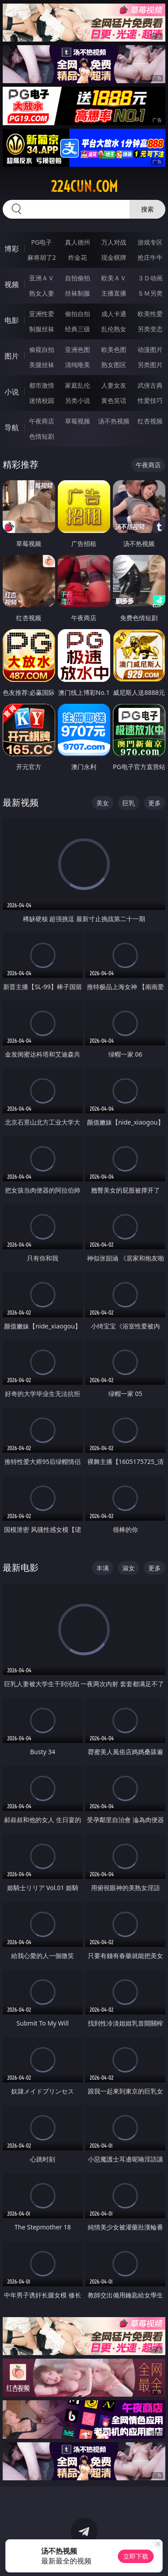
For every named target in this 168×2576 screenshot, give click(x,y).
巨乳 (128, 803)
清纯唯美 (77, 364)
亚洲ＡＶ (41, 278)
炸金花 (77, 257)
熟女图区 (113, 364)
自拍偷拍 (77, 278)
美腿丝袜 (41, 364)
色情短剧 (41, 436)
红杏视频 (150, 421)
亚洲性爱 (41, 313)
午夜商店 (41, 421)
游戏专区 (150, 242)
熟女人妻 (41, 293)
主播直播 (113, 293)
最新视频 (21, 802)
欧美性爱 (150, 313)
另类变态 (150, 329)
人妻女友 (113, 385)
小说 (11, 392)
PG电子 (41, 242)
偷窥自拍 (41, 349)
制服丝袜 (41, 329)
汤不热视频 (113, 421)
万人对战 (113, 242)
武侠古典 (150, 385)
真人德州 (77, 242)
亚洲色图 (77, 349)
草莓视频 (77, 421)
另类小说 (77, 400)
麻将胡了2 (41, 257)
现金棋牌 (113, 257)
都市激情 (41, 385)
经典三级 (77, 329)
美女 (102, 803)
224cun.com (84, 186)
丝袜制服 (77, 293)
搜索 (147, 209)
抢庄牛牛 (150, 257)
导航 (11, 427)
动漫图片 (150, 349)
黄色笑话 (113, 400)
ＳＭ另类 (150, 293)
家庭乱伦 (77, 385)
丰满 (102, 1568)
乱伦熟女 (113, 329)
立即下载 (135, 2556)
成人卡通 (113, 313)
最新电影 (21, 1567)
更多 (154, 803)
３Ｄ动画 (150, 278)
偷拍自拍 (77, 313)
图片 (11, 356)
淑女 (128, 1568)
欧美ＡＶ (113, 278)
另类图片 (150, 364)
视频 (11, 284)
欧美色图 (113, 349)
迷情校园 (41, 400)
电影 (11, 320)
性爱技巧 (150, 400)
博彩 (11, 249)
